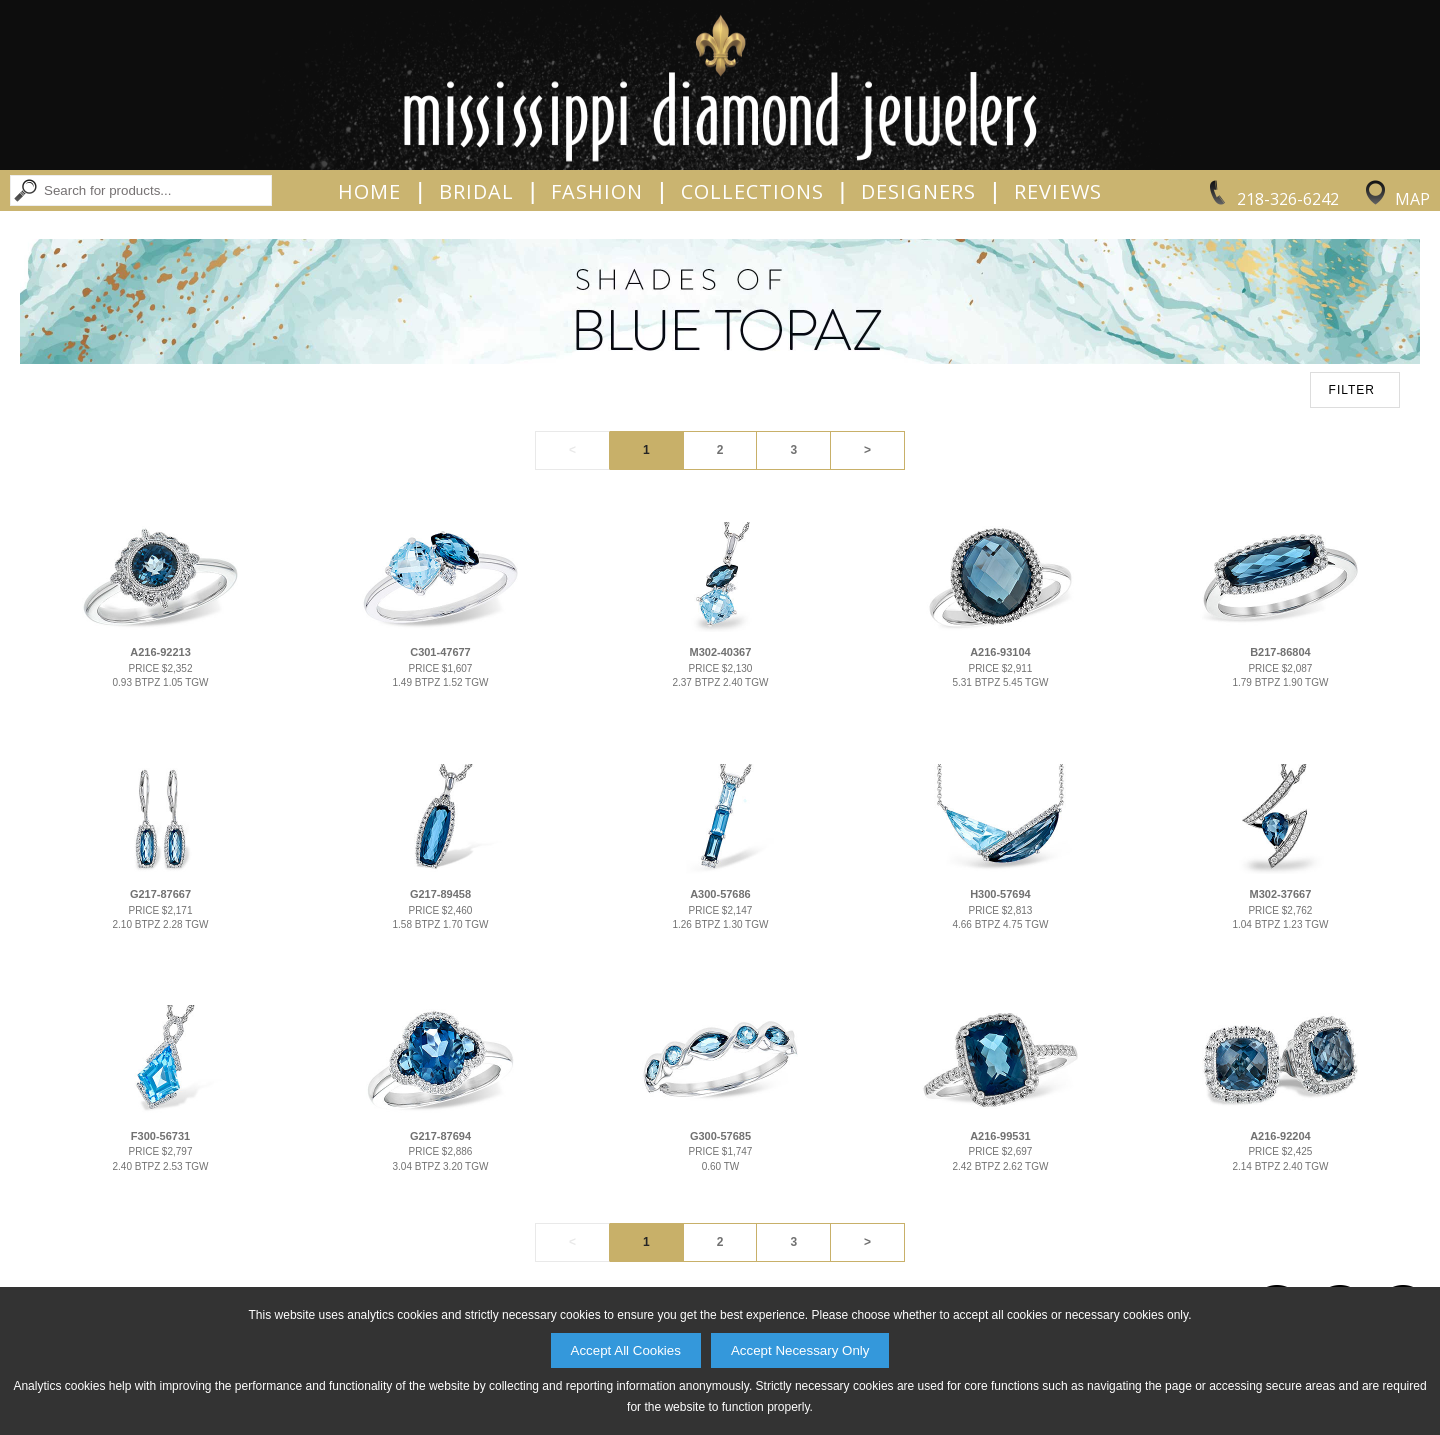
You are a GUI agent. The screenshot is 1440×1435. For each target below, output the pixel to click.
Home (369, 192)
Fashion (597, 192)
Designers (918, 192)
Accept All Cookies (626, 1350)
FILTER (1352, 390)
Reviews (1058, 192)
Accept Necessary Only (800, 1350)
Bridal (476, 192)
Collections (752, 192)
